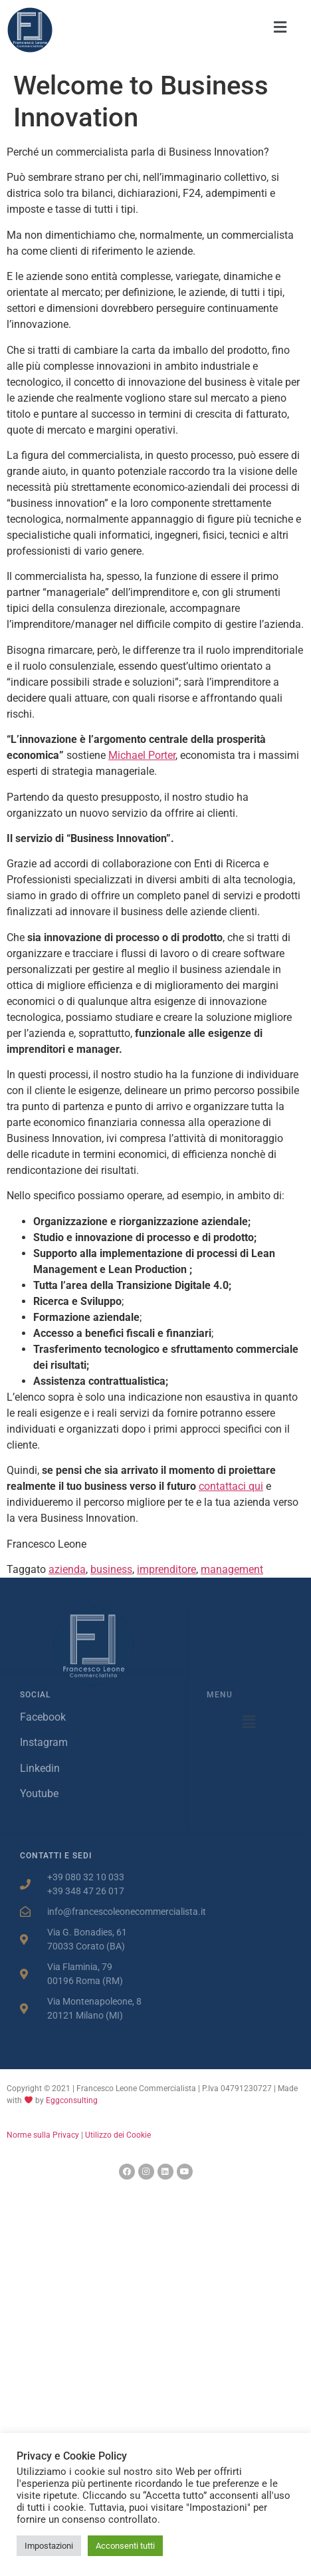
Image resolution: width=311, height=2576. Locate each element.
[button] (279, 27)
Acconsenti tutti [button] (125, 2546)
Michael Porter (141, 755)
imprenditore (166, 1569)
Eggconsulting (72, 2100)
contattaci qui (231, 1486)
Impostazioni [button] (49, 2546)
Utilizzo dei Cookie (118, 2135)
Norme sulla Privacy (43, 2135)
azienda (67, 1569)
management (232, 1569)
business (111, 1569)
